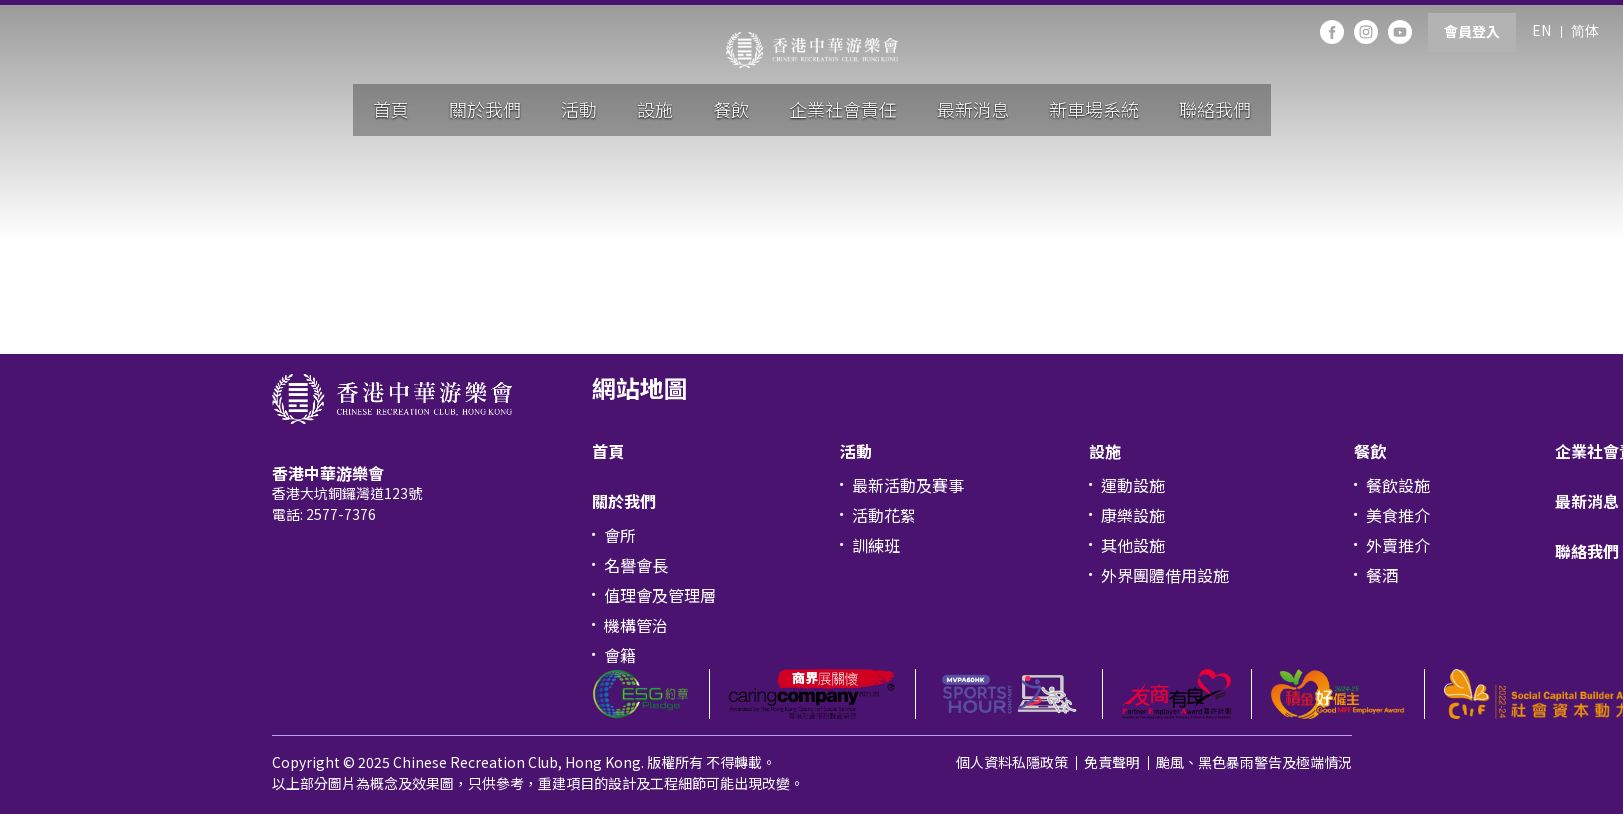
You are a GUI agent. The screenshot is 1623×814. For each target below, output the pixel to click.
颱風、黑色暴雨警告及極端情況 (1254, 762)
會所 (620, 535)
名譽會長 (636, 565)
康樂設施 (1133, 515)
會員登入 (1472, 31)
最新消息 (973, 109)
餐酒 (1382, 575)
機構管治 (636, 625)
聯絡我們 (1215, 109)
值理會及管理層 (660, 595)
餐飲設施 (1398, 485)
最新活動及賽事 (908, 485)
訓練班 (876, 545)
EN (1541, 30)
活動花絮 (884, 515)
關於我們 (485, 109)
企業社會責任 (843, 109)
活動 (579, 109)
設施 (655, 109)
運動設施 (1133, 485)
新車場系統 (1094, 109)
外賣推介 (1398, 545)
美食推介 (1398, 515)
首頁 (391, 109)
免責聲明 (1112, 762)
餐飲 (731, 109)
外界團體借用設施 (1165, 575)
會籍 (620, 655)
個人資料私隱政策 (1012, 762)
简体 (1585, 30)
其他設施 (1133, 545)
